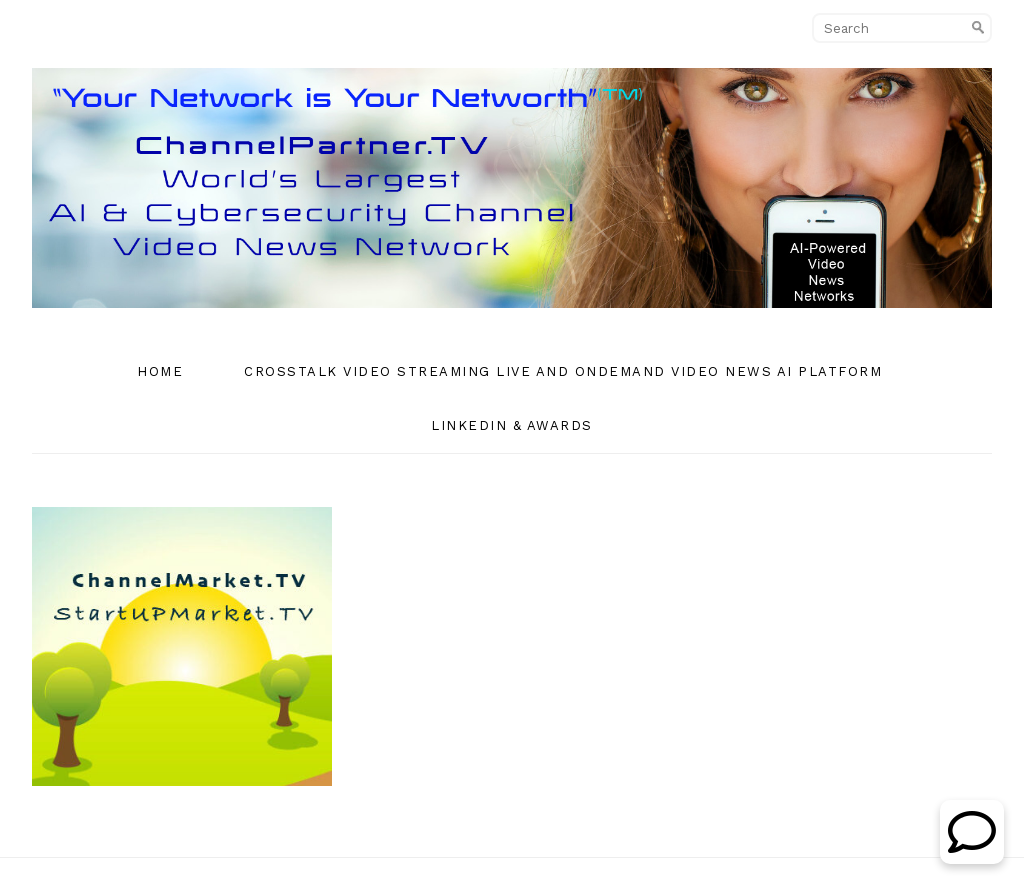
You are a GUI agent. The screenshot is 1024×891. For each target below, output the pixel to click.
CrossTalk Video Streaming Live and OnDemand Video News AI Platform (563, 371)
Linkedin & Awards (512, 425)
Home (160, 371)
